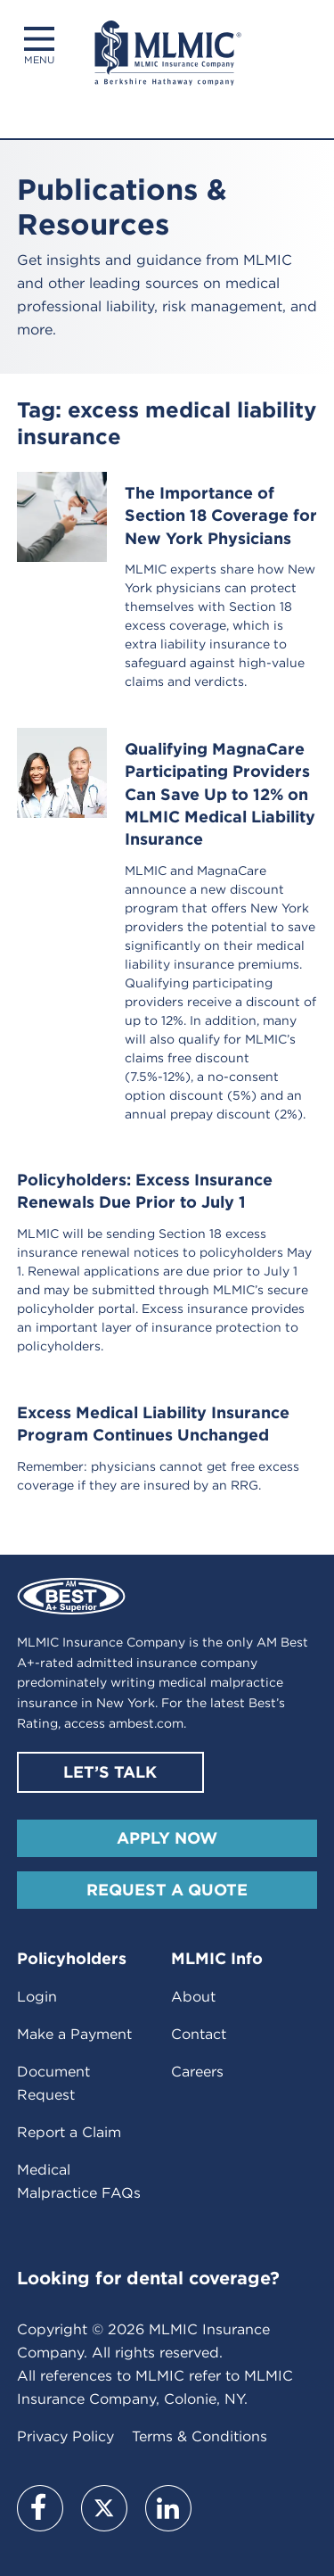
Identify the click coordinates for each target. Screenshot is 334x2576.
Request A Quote (167, 1889)
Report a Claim (69, 2132)
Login (37, 1996)
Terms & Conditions (199, 2436)
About (193, 1996)
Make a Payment (74, 2034)
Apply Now (167, 1838)
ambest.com (146, 1723)
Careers (197, 2071)
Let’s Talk (110, 1772)
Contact (198, 2034)
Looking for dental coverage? (148, 2278)
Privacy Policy (65, 2436)
